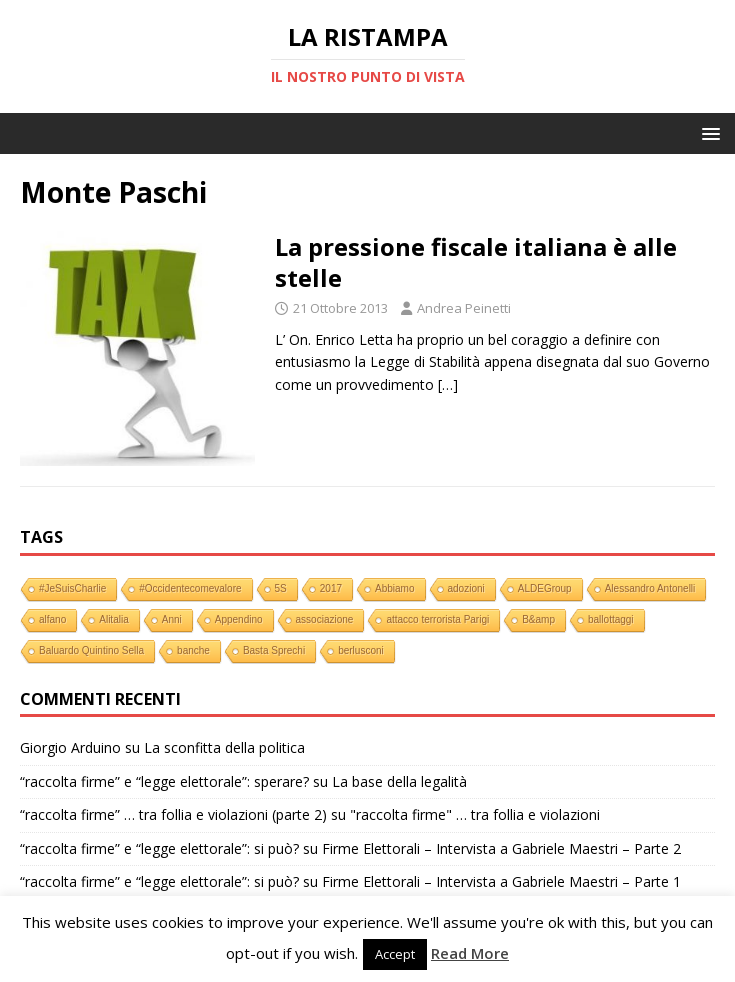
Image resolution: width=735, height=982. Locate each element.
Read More (470, 953)
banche (193, 650)
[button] (707, 132)
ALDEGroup (545, 588)
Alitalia (113, 619)
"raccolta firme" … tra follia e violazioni (475, 814)
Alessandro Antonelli (650, 588)
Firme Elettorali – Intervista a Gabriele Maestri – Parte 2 (501, 848)
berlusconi (361, 650)
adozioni (466, 588)
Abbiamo (394, 588)
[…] (448, 384)
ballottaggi (611, 619)
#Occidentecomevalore (190, 588)
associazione (325, 619)
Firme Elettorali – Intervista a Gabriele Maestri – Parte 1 (501, 881)
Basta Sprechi (274, 650)
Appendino (239, 619)
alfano (52, 619)
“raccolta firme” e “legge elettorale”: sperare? (164, 781)
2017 (331, 588)
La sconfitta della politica (224, 747)
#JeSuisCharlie (72, 588)
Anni (172, 619)
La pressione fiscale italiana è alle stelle (476, 262)
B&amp (538, 619)
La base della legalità (399, 781)
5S (281, 588)
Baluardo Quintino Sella (91, 650)
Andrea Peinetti (464, 308)
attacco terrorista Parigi (437, 619)
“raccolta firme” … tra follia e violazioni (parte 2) (173, 814)
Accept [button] (395, 954)
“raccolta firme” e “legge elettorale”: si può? (159, 848)
